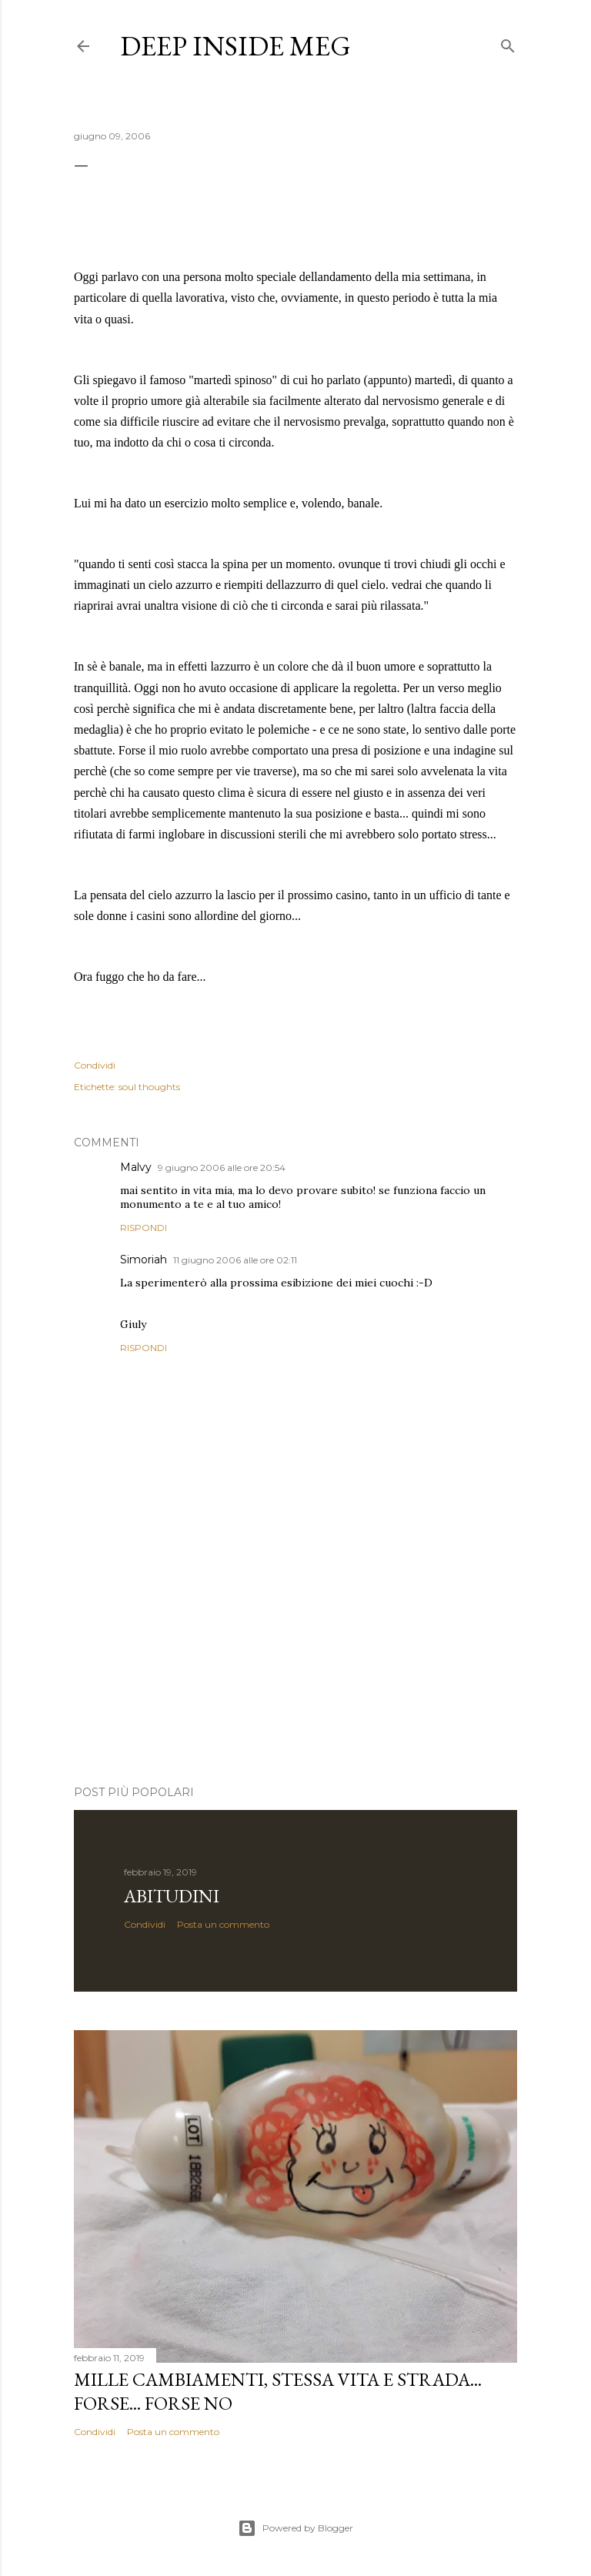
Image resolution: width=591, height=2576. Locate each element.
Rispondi (143, 1227)
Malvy (136, 1167)
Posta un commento (223, 1924)
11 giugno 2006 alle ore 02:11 (235, 1260)
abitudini (171, 1896)
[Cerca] (508, 43)
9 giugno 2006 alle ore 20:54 (221, 1167)
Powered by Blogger (295, 2528)
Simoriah (143, 1259)
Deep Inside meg (235, 46)
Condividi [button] (94, 1065)
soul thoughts (149, 1086)
